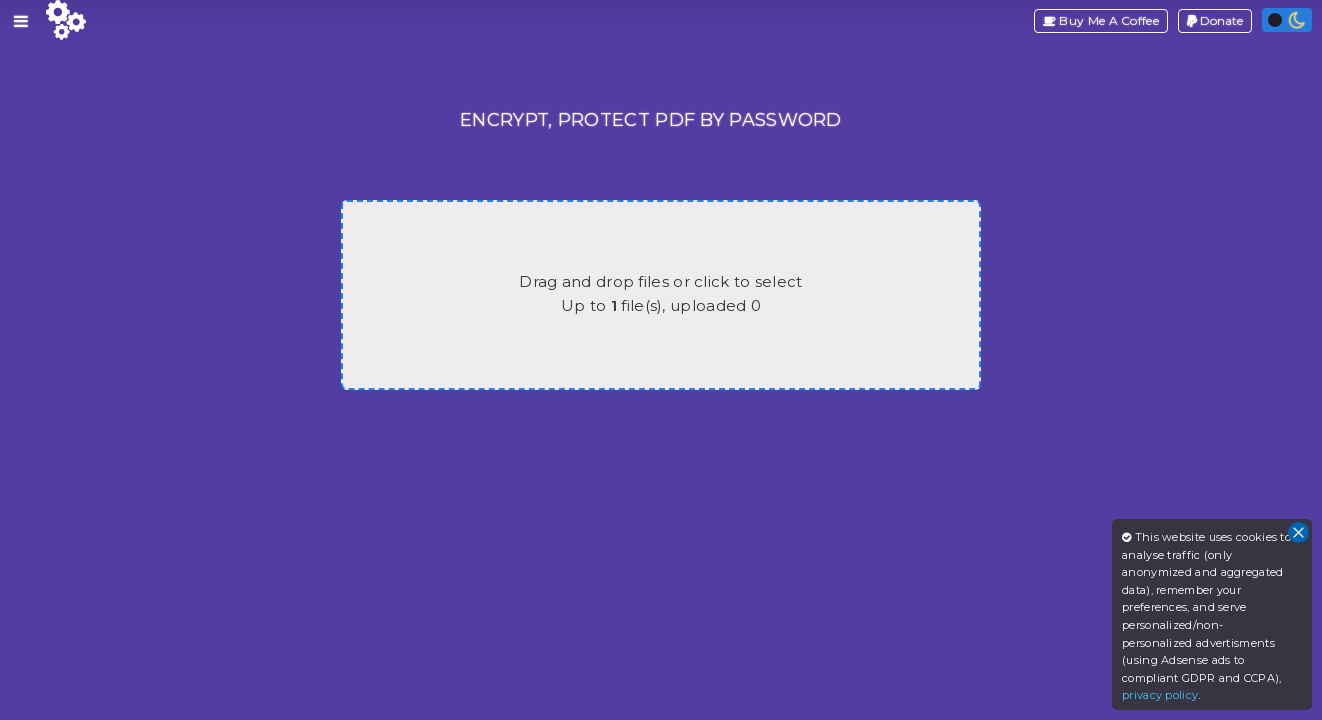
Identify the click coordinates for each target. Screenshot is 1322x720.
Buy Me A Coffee (1101, 20)
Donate (1215, 20)
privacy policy (1160, 695)
